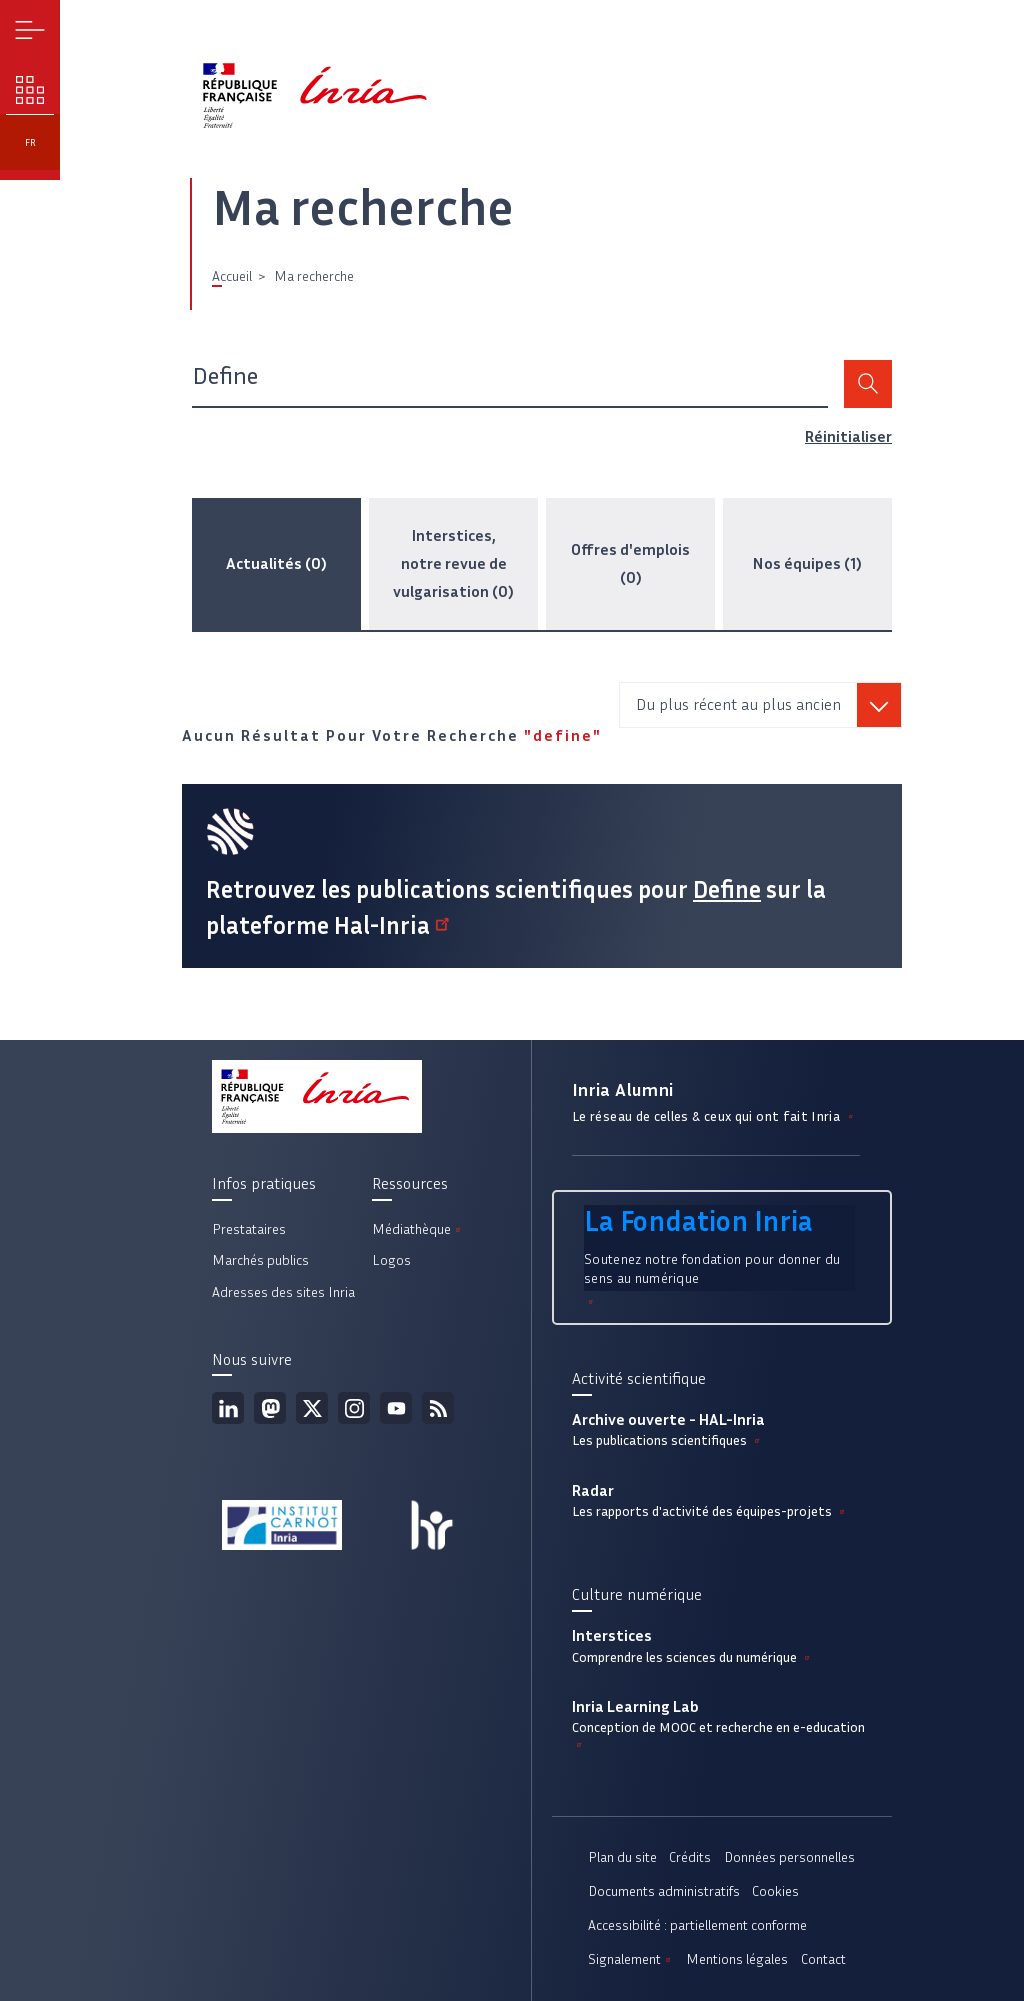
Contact (823, 1959)
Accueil (232, 276)
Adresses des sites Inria (283, 1292)
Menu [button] (30, 30)
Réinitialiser (848, 436)
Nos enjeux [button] (30, 90)
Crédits (690, 1857)
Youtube (396, 1408)
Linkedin (228, 1408)
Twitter (312, 1408)
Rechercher (868, 384)
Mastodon (270, 1408)
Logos (391, 1260)
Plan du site (622, 1857)
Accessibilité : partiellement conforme (697, 1925)
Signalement (631, 1959)
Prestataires (249, 1229)
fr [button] (30, 142)
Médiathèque (418, 1229)
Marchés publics (260, 1260)
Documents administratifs (664, 1891)
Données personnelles (789, 1857)
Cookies (775, 1891)
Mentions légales (737, 1959)
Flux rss (438, 1408)
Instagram (354, 1408)
